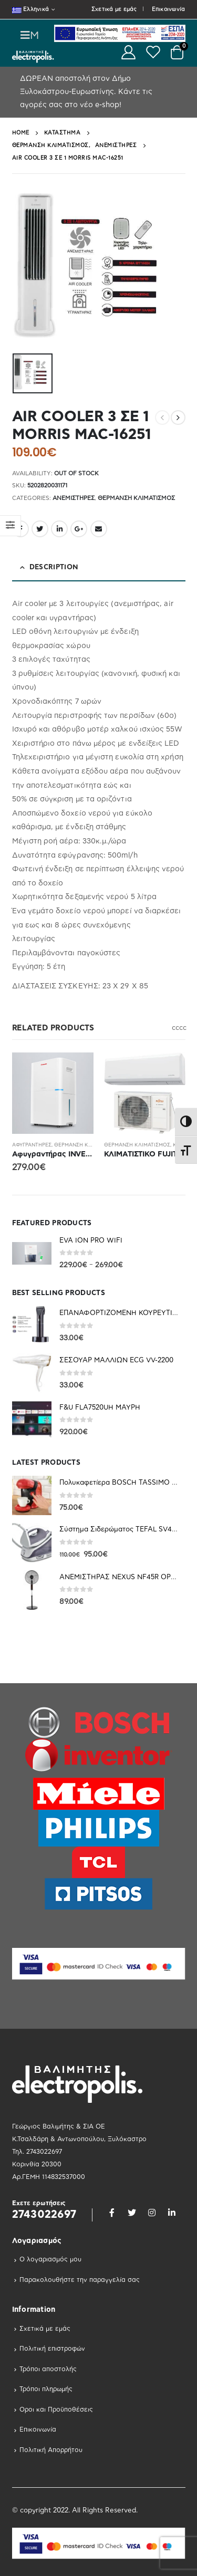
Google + (78, 528)
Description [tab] (53, 567)
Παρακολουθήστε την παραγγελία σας (79, 2280)
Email (98, 528)
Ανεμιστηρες (74, 498)
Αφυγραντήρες (31, 1145)
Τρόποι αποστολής (48, 2369)
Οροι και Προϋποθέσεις (56, 2409)
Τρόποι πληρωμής (45, 2389)
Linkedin (172, 2212)
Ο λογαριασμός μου (50, 2259)
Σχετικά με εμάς (114, 9)
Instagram (152, 2212)
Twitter (40, 528)
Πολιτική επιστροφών (52, 2348)
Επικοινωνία (168, 9)
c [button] (173, 1028)
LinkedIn (59, 528)
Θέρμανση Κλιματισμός (136, 498)
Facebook (112, 2212)
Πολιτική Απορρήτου (50, 2450)
